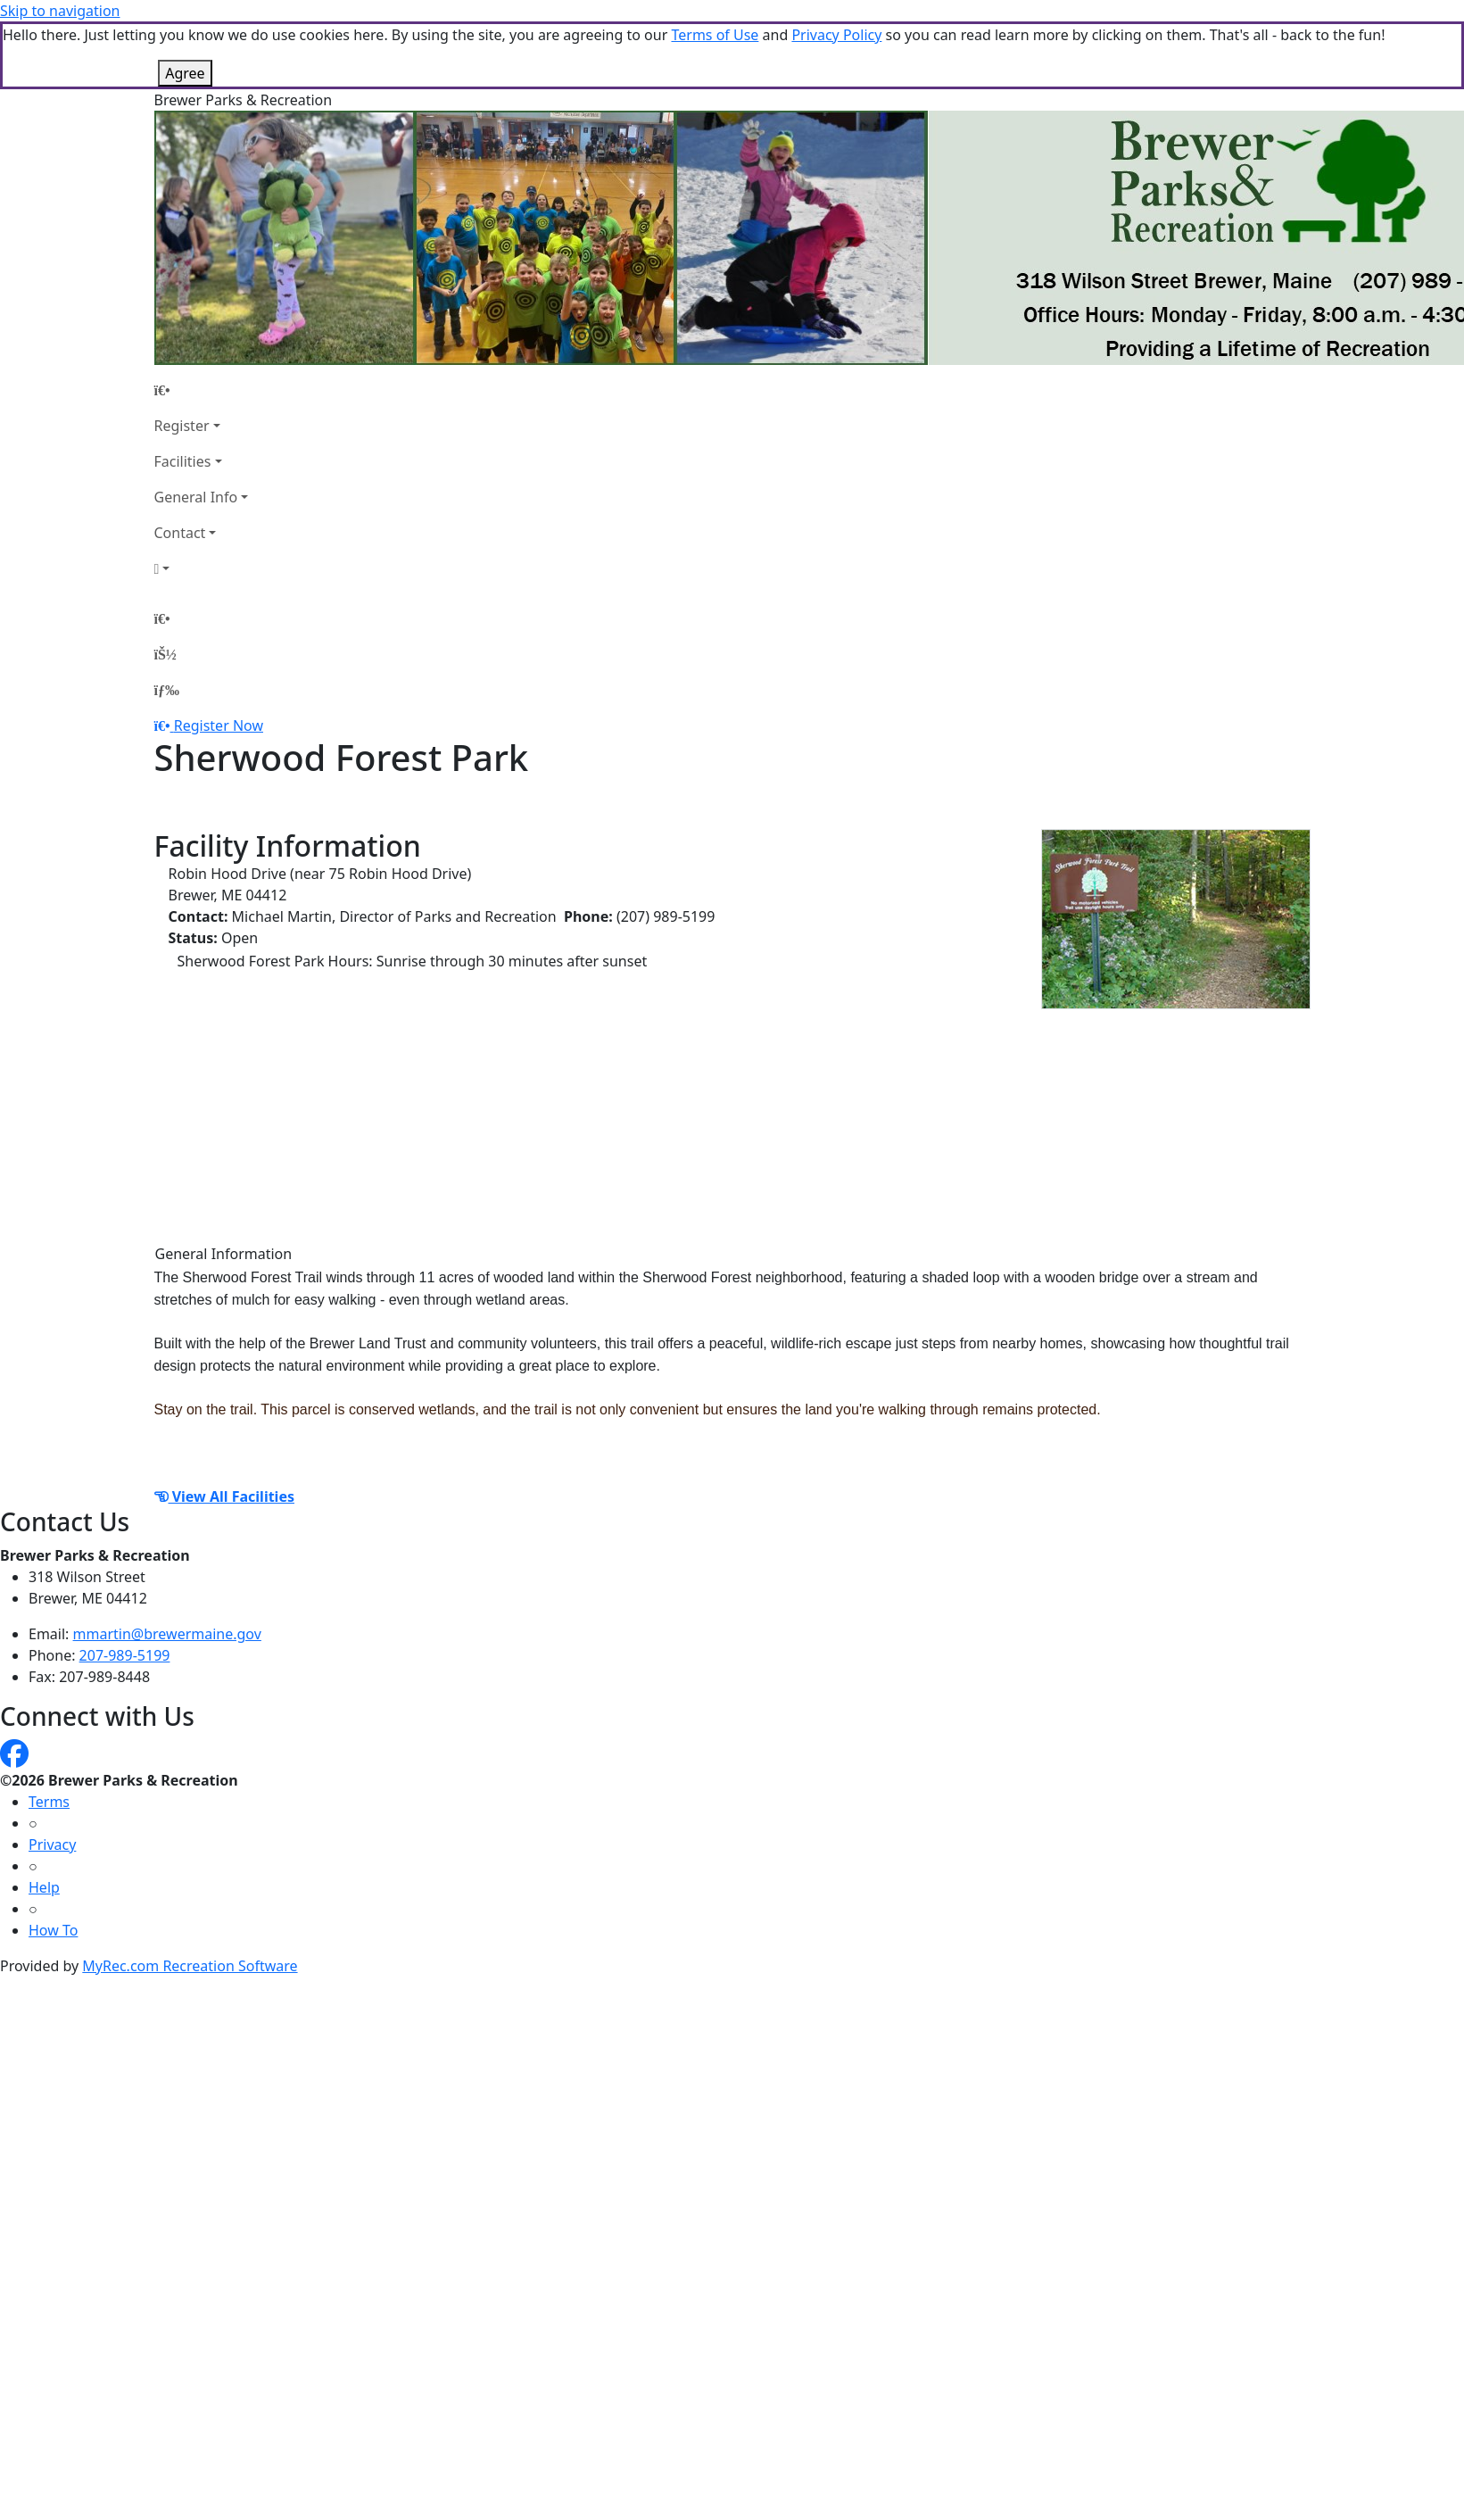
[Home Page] (201, 390)
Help (44, 1887)
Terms (49, 1801)
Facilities (182, 461)
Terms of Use (714, 35)
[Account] (201, 568)
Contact (180, 533)
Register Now (218, 725)
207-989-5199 (124, 1655)
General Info (196, 497)
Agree (184, 73)
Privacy (52, 1844)
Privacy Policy (836, 35)
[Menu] (166, 690)
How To (53, 1930)
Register (182, 425)
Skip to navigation (60, 11)
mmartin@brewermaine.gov (167, 1634)
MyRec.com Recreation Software (189, 1966)
